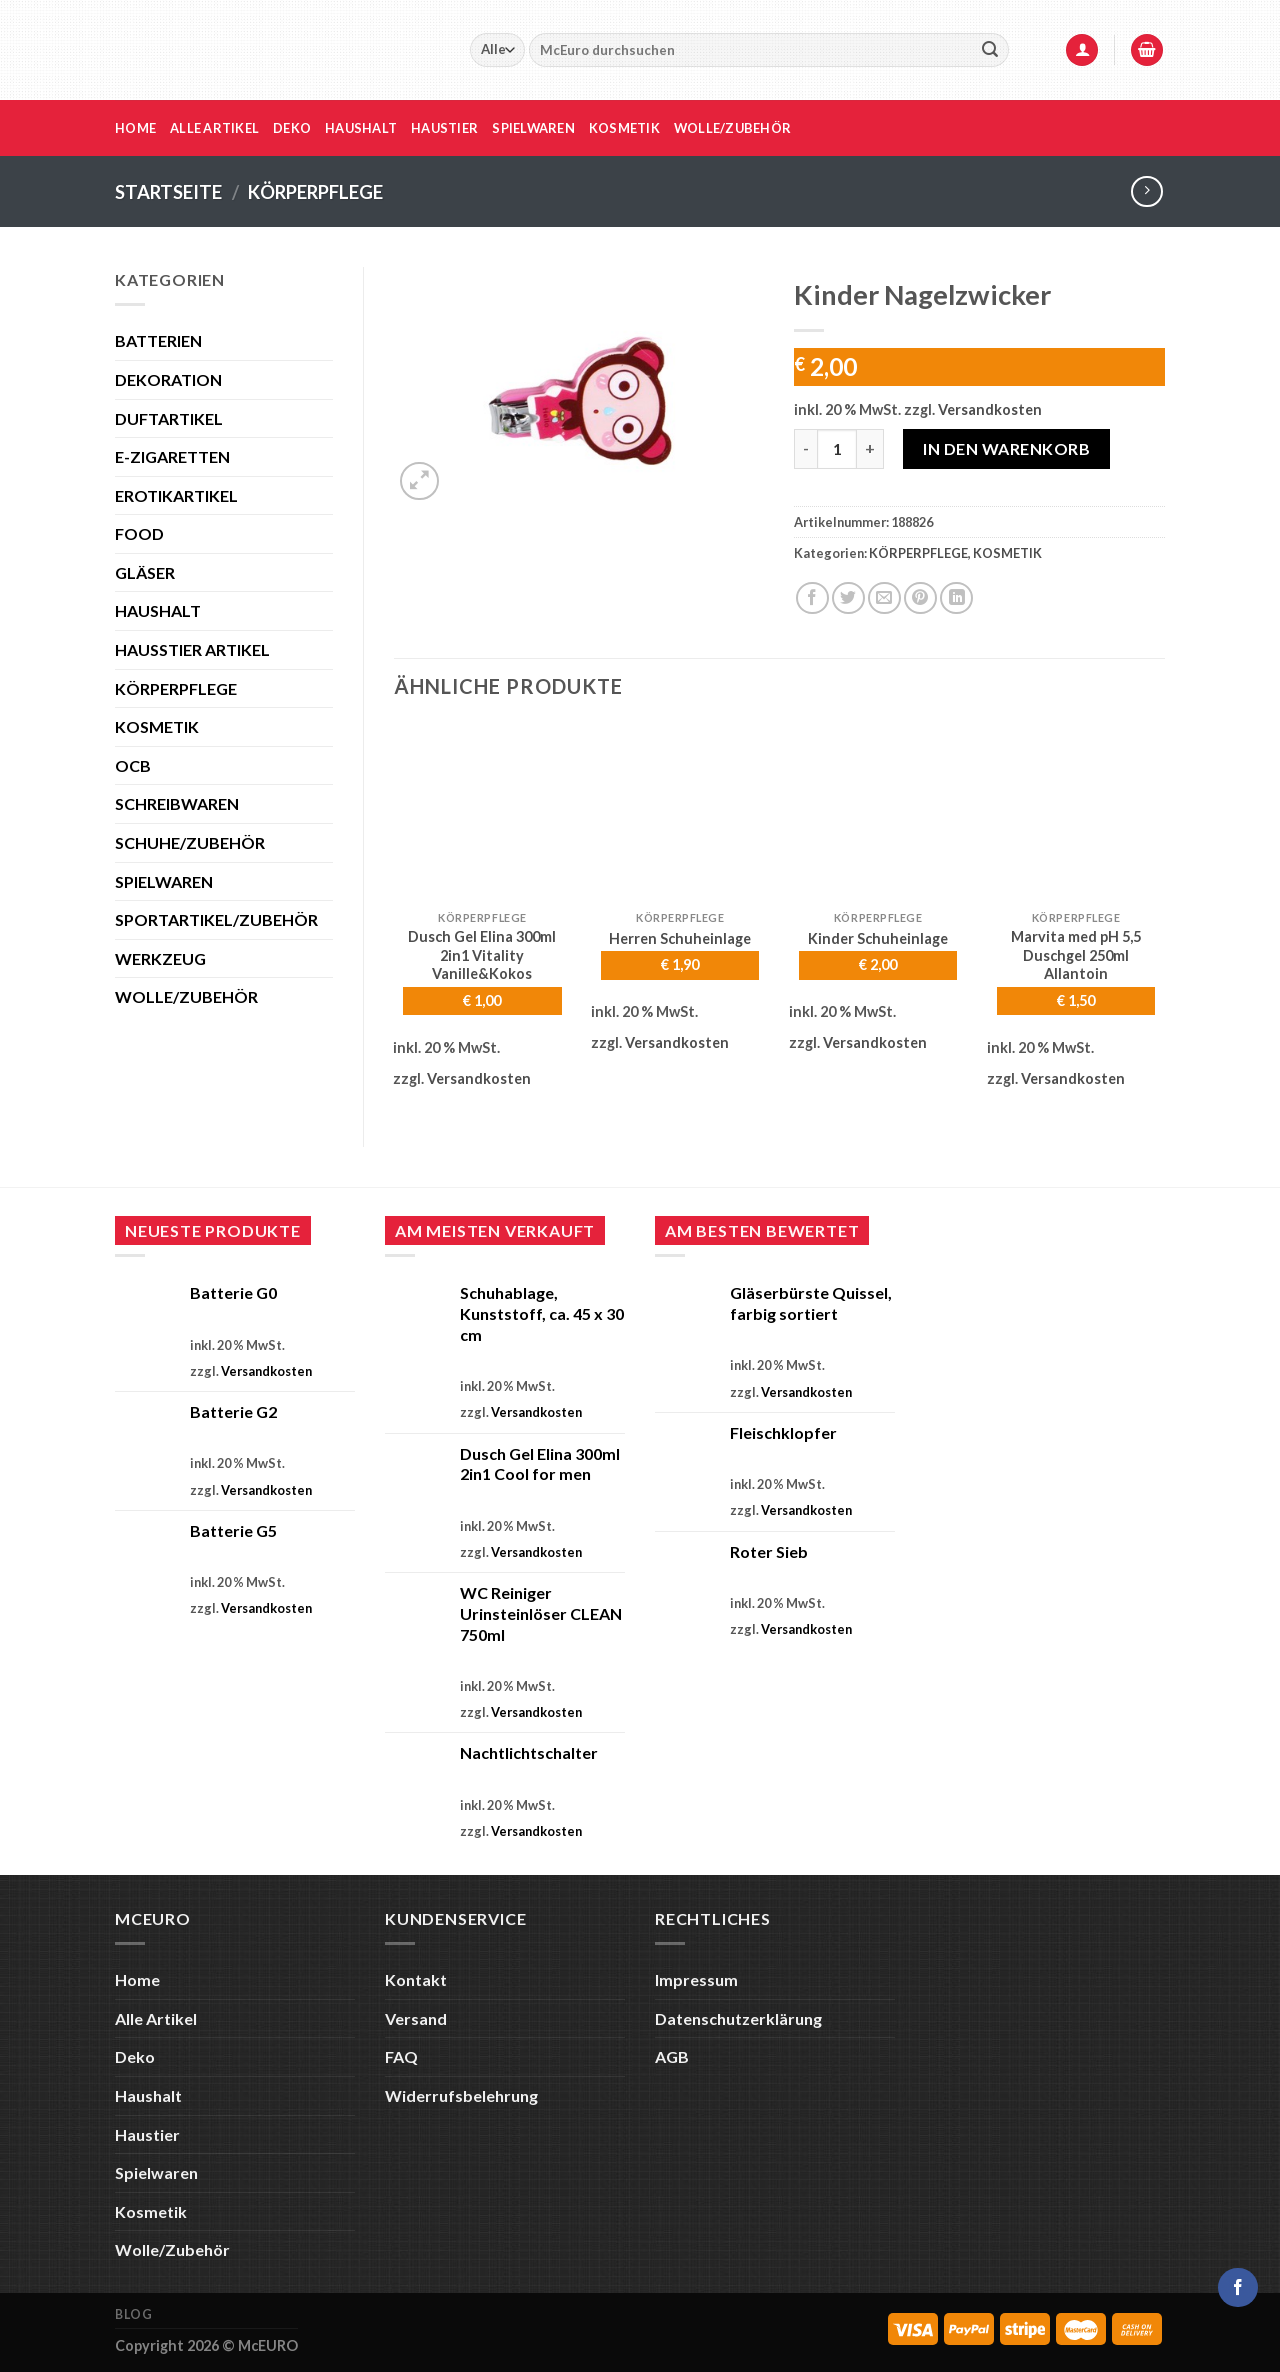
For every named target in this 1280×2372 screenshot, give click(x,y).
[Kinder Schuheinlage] (878, 812)
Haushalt (361, 128)
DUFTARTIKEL (169, 418)
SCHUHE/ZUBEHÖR (190, 842)
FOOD (139, 533)
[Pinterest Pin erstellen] (920, 598)
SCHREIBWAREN (177, 803)
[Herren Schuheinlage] (680, 812)
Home (135, 128)
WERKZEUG (160, 958)
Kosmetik (624, 128)
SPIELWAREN (164, 881)
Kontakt (416, 1979)
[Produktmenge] (837, 449)
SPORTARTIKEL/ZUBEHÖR (216, 919)
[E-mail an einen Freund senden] (884, 598)
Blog (133, 2314)
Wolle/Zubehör (732, 128)
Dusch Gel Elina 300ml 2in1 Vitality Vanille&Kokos (482, 955)
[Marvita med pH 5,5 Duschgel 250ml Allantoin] (1076, 812)
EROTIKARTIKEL (176, 495)
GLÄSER (145, 572)
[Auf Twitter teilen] (848, 598)
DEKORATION (168, 379)
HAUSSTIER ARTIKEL (192, 649)
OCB (133, 765)
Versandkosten (990, 409)
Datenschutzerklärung (738, 2018)
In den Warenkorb (1006, 448)
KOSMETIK (157, 726)
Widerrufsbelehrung (461, 2095)
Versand (416, 2018)
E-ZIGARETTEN (172, 456)
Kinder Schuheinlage (878, 938)
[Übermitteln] (990, 50)
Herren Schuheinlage (680, 938)
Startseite (168, 192)
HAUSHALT (158, 610)
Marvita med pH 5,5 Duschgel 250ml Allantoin (1076, 955)
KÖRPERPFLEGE (315, 192)
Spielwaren (533, 128)
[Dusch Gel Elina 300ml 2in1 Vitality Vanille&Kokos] (482, 812)
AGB (672, 2056)
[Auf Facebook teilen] (812, 598)
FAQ (401, 2056)
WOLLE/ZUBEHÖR (186, 996)
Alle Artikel (214, 128)
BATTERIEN (158, 340)
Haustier (444, 128)
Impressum (696, 1979)
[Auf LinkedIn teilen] (956, 598)
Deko (292, 128)
